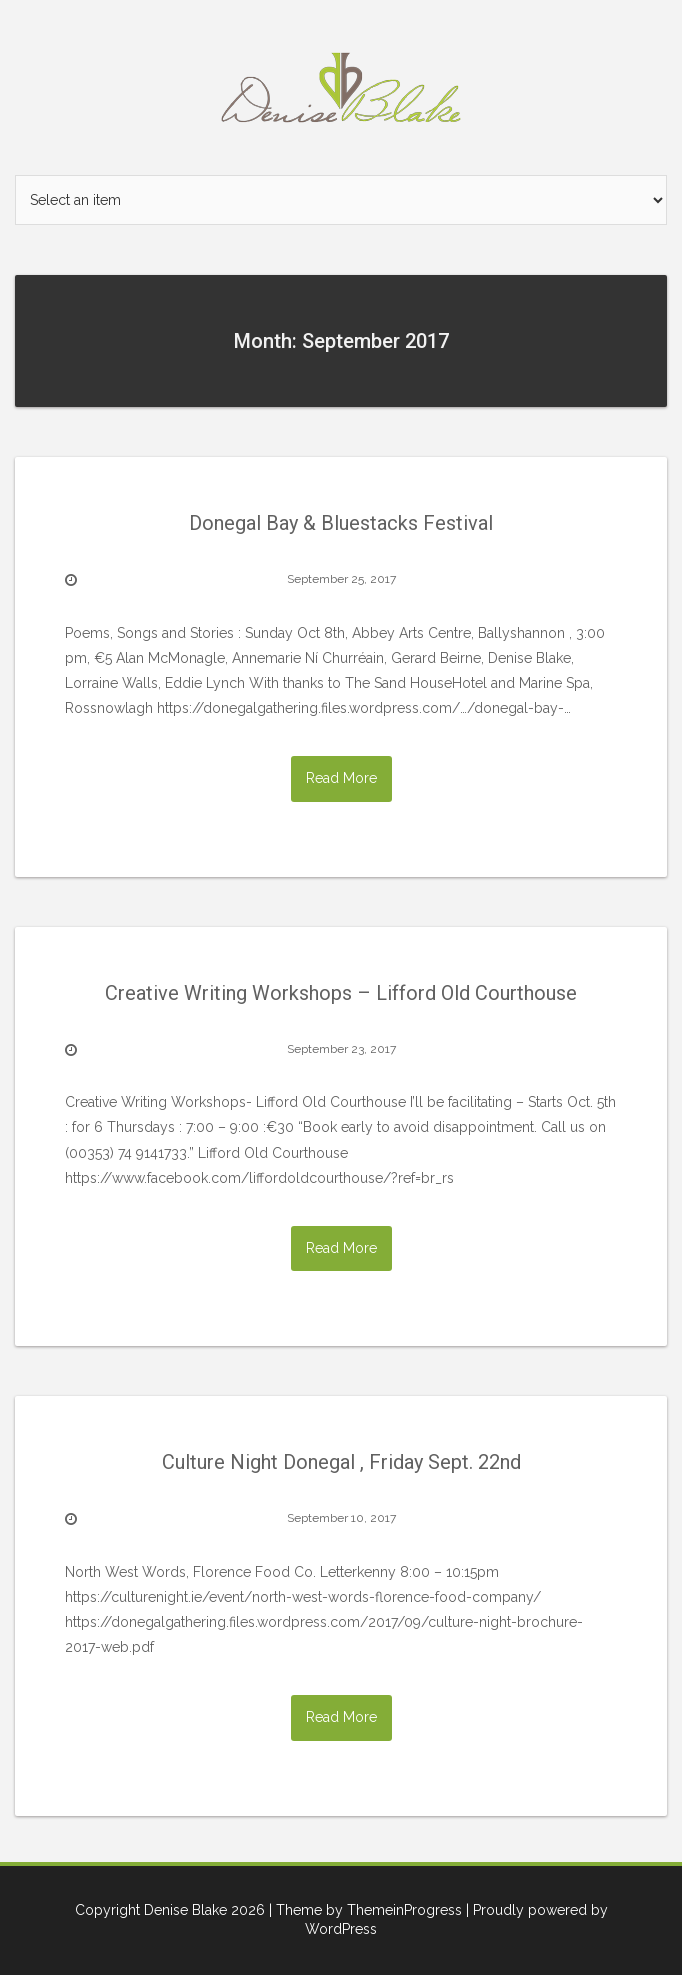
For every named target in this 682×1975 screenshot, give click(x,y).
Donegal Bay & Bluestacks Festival (341, 523)
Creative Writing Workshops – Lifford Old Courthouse (341, 993)
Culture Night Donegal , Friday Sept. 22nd (341, 1462)
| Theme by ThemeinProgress (365, 1910)
